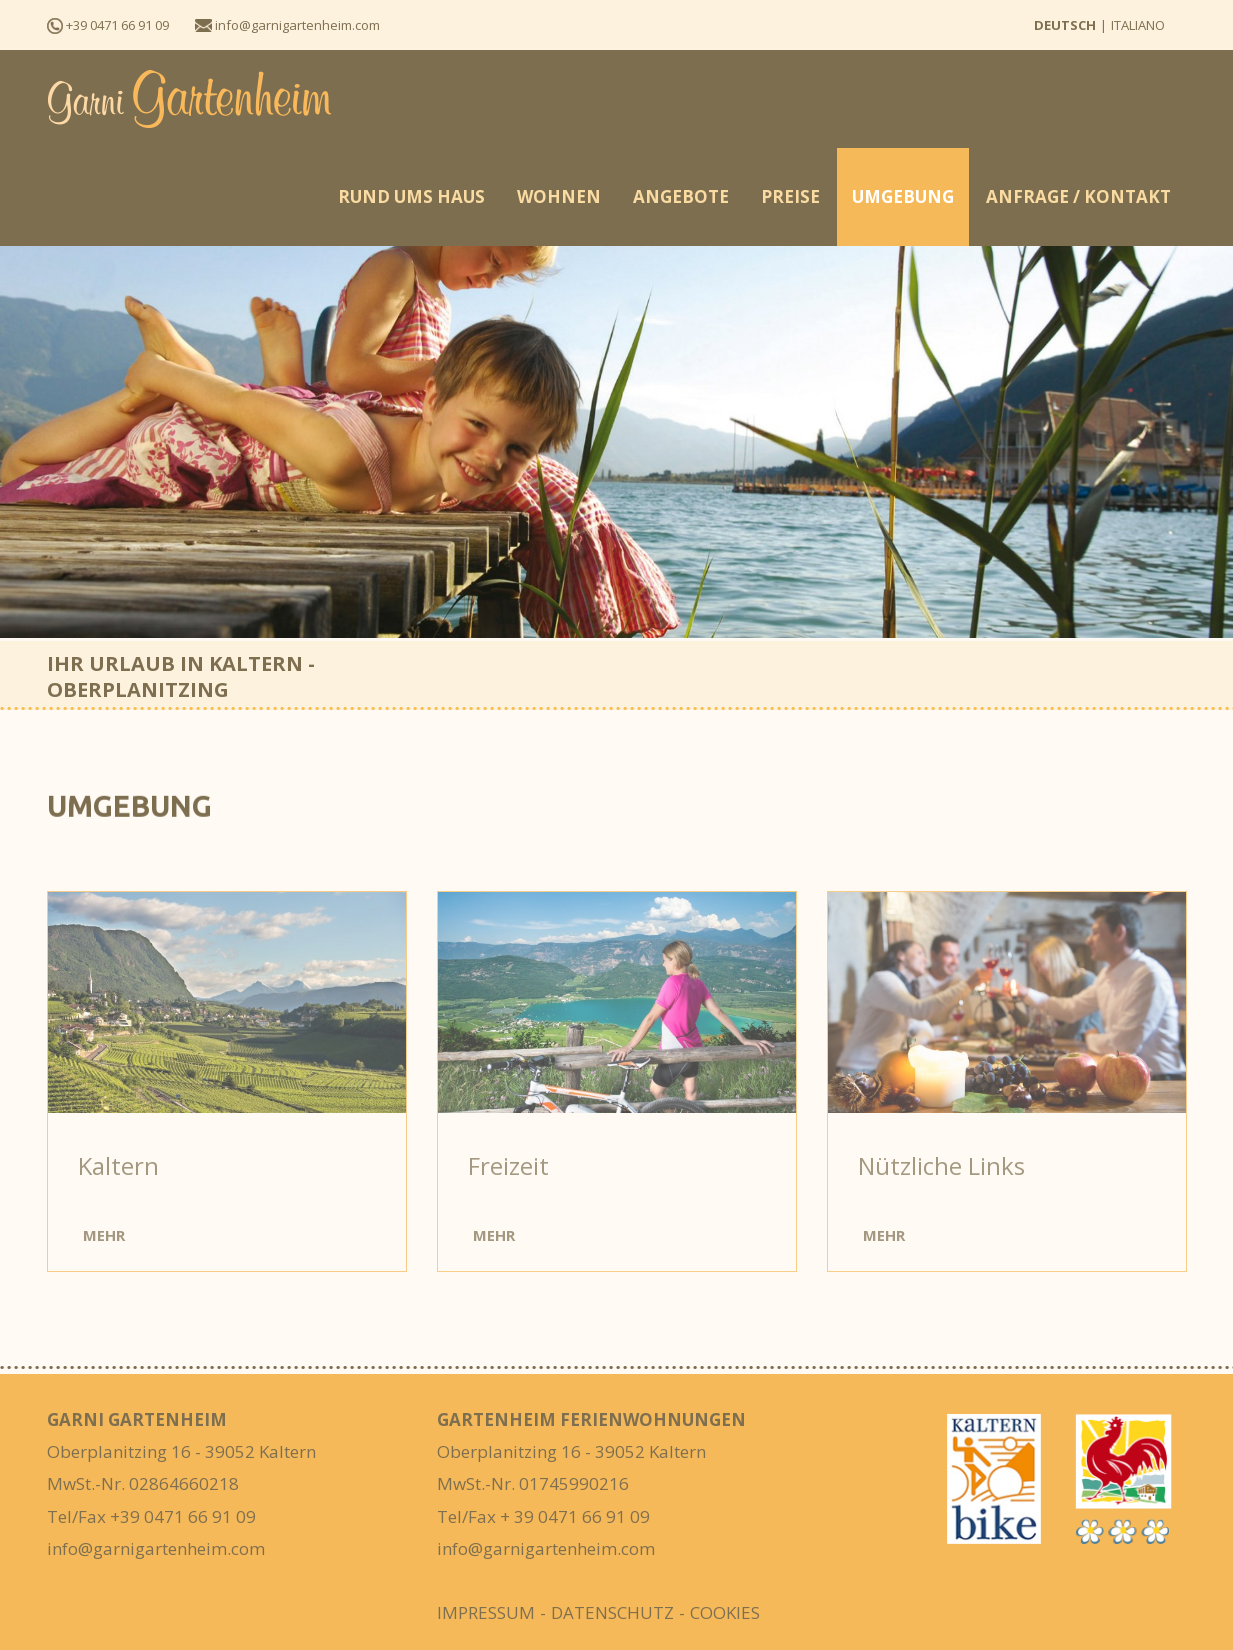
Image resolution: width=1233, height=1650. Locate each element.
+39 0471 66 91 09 (108, 25)
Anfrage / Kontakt (1078, 196)
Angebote (681, 196)
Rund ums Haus (411, 196)
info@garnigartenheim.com (287, 25)
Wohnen (559, 196)
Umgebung (903, 196)
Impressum (486, 1612)
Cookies (725, 1612)
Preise (790, 196)
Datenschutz (612, 1612)
